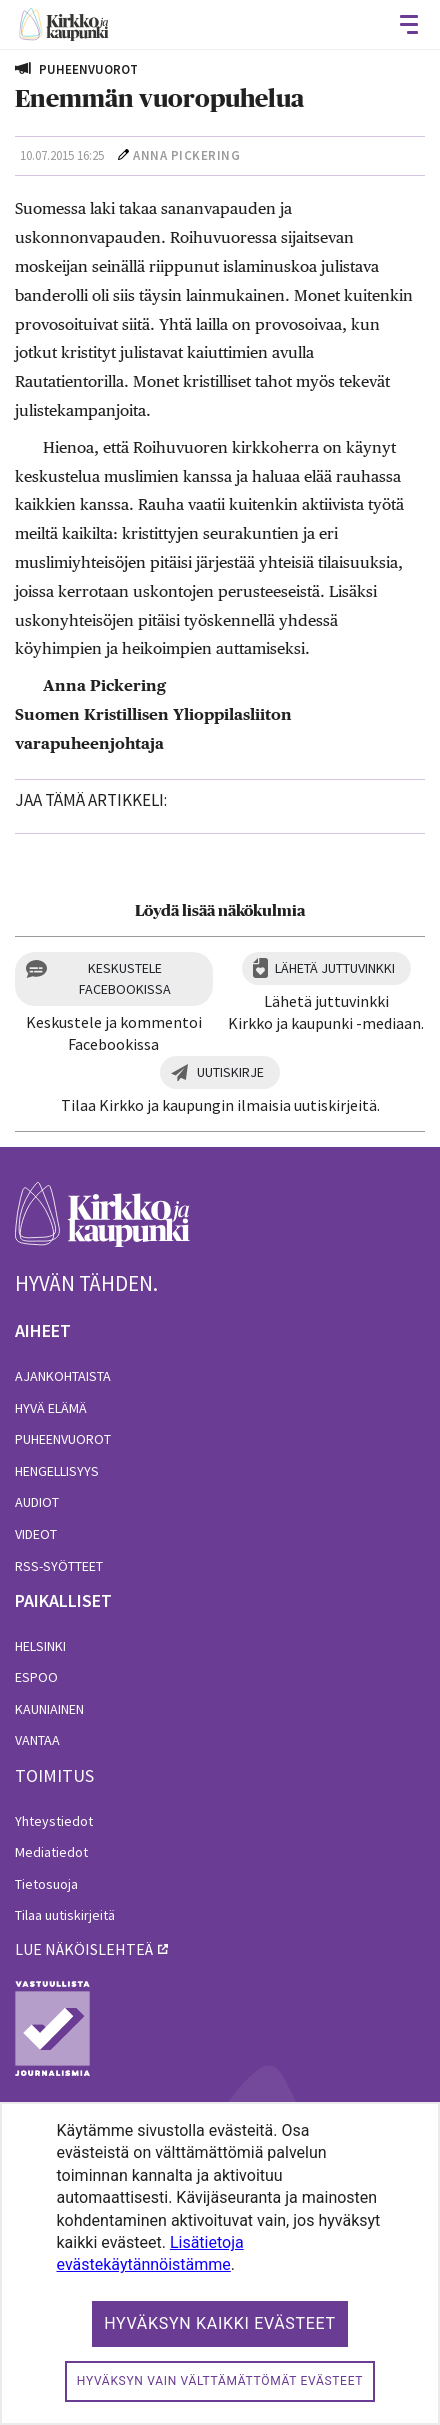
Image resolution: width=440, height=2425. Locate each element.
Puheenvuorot (63, 1439)
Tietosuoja (46, 1884)
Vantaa (37, 1740)
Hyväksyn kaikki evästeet (220, 2323)
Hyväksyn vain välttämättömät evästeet (220, 2381)
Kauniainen (49, 1709)
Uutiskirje (230, 1072)
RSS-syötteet (59, 1566)
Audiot (37, 1502)
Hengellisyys (57, 1471)
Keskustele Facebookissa (125, 978)
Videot (36, 1534)
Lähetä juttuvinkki (335, 968)
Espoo (36, 1677)
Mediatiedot (51, 1852)
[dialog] (220, 2263)
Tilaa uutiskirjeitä (65, 1915)
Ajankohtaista (63, 1376)
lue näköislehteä (84, 1949)
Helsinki (40, 1646)
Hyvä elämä (51, 1408)
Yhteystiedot (54, 1821)
